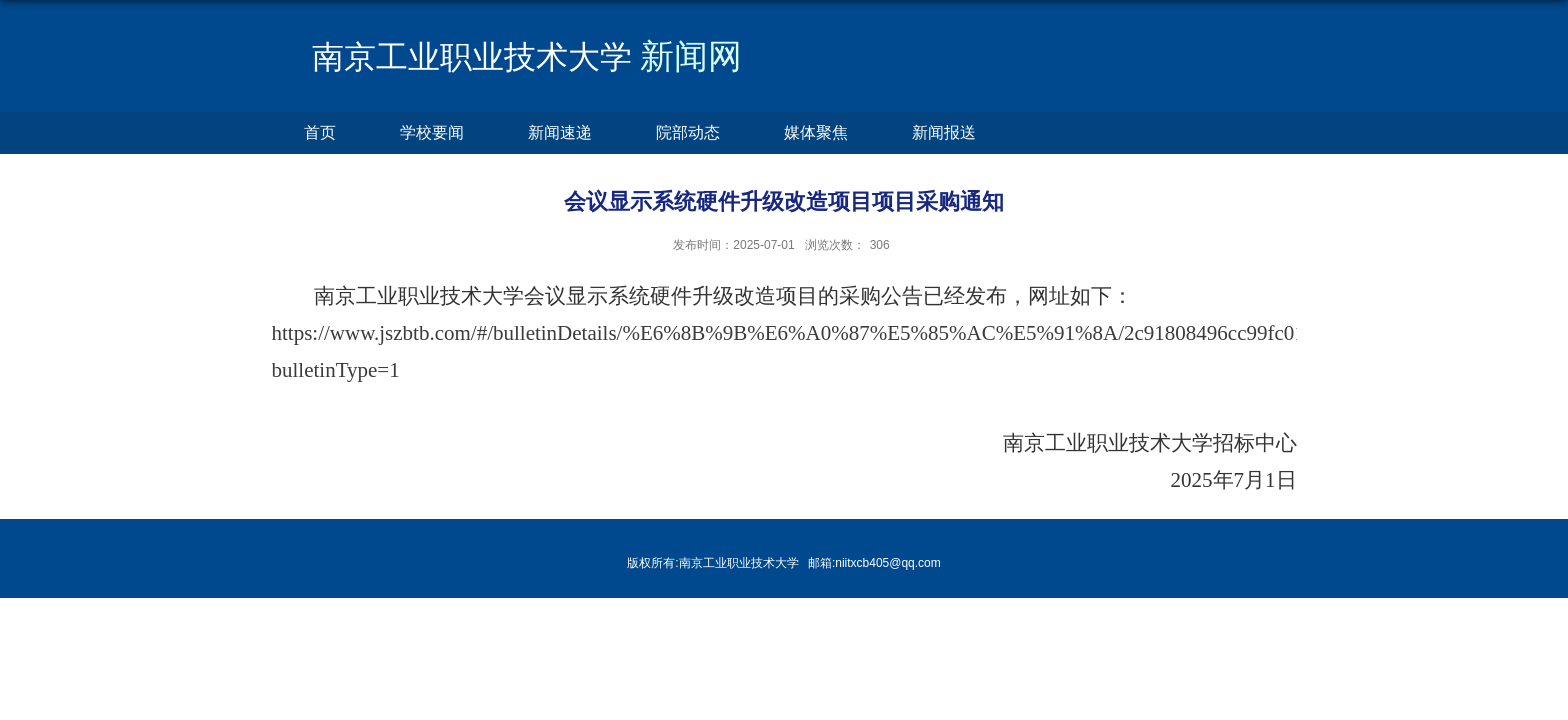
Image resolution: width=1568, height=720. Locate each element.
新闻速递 (560, 132)
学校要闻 (432, 132)
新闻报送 (944, 132)
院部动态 (688, 132)
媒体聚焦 (816, 132)
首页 (320, 132)
